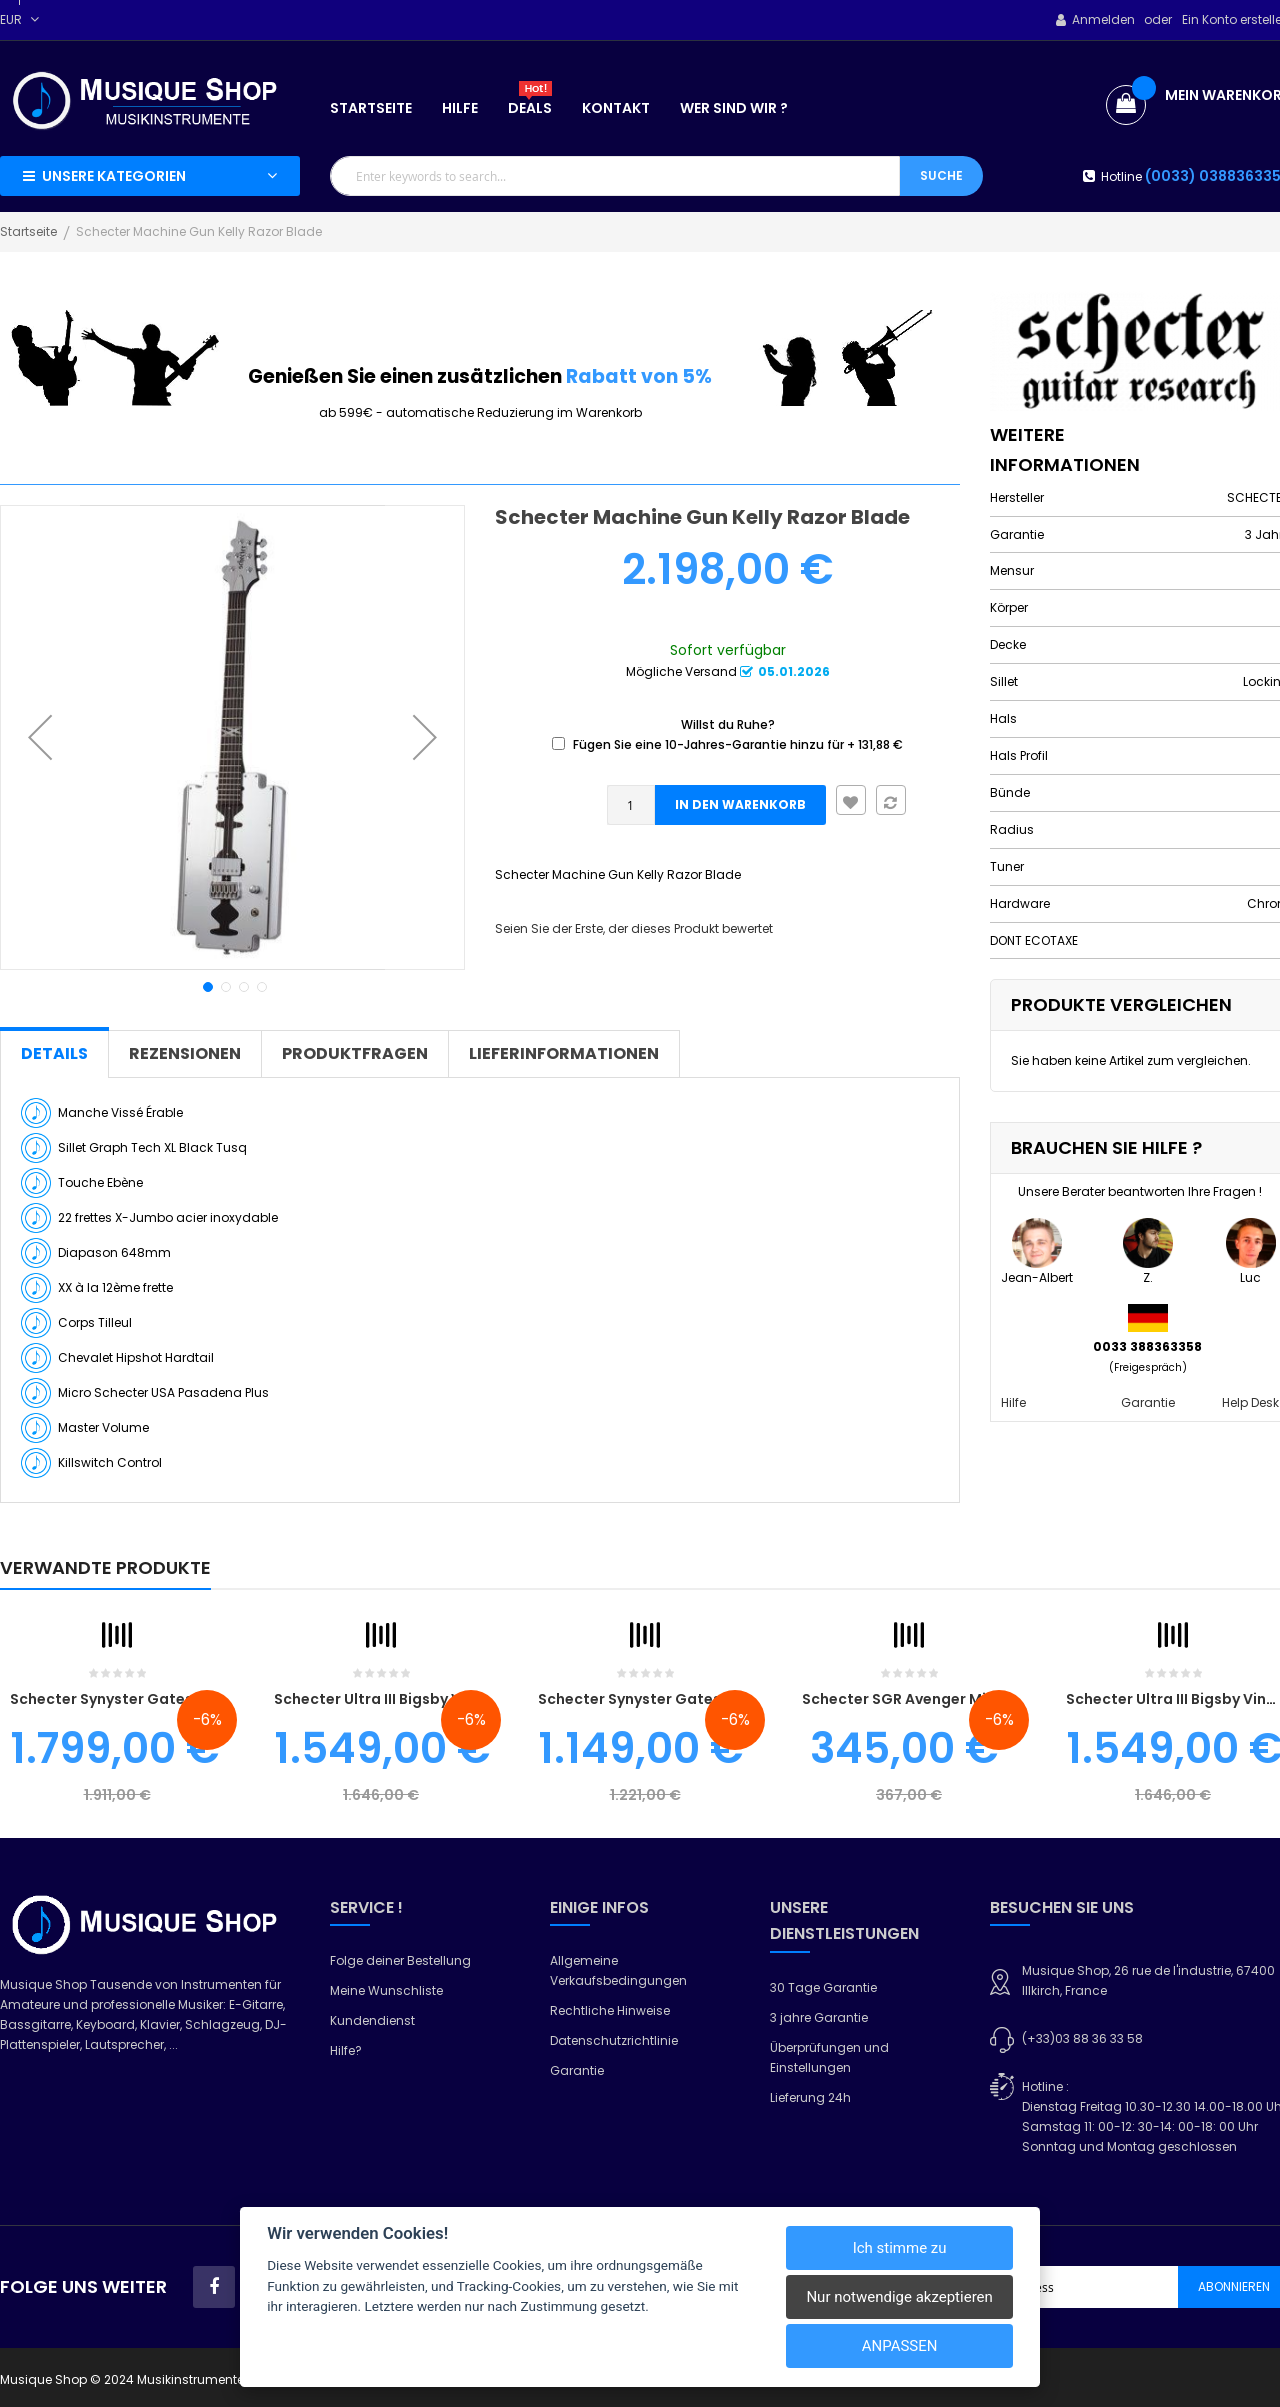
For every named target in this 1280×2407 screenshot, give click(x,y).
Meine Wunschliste (386, 1990)
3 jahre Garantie (819, 2017)
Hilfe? (346, 2050)
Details (54, 1053)
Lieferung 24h (810, 2097)
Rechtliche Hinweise (610, 2010)
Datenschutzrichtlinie (614, 2040)
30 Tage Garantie (823, 1987)
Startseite (28, 231)
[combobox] (615, 176)
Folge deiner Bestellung (400, 1960)
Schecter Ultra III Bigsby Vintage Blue (409, 1699)
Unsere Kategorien (114, 176)
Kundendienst (372, 2020)
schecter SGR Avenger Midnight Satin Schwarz (972, 1699)
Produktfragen (355, 1053)
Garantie (1148, 1402)
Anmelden (1103, 19)
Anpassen (900, 2346)
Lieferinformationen (564, 1053)
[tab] (54, 1054)
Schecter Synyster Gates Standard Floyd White (711, 1699)
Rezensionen (185, 1053)
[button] (40, 737)
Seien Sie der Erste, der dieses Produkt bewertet (634, 928)
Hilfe (1013, 1402)
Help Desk (1250, 1402)
